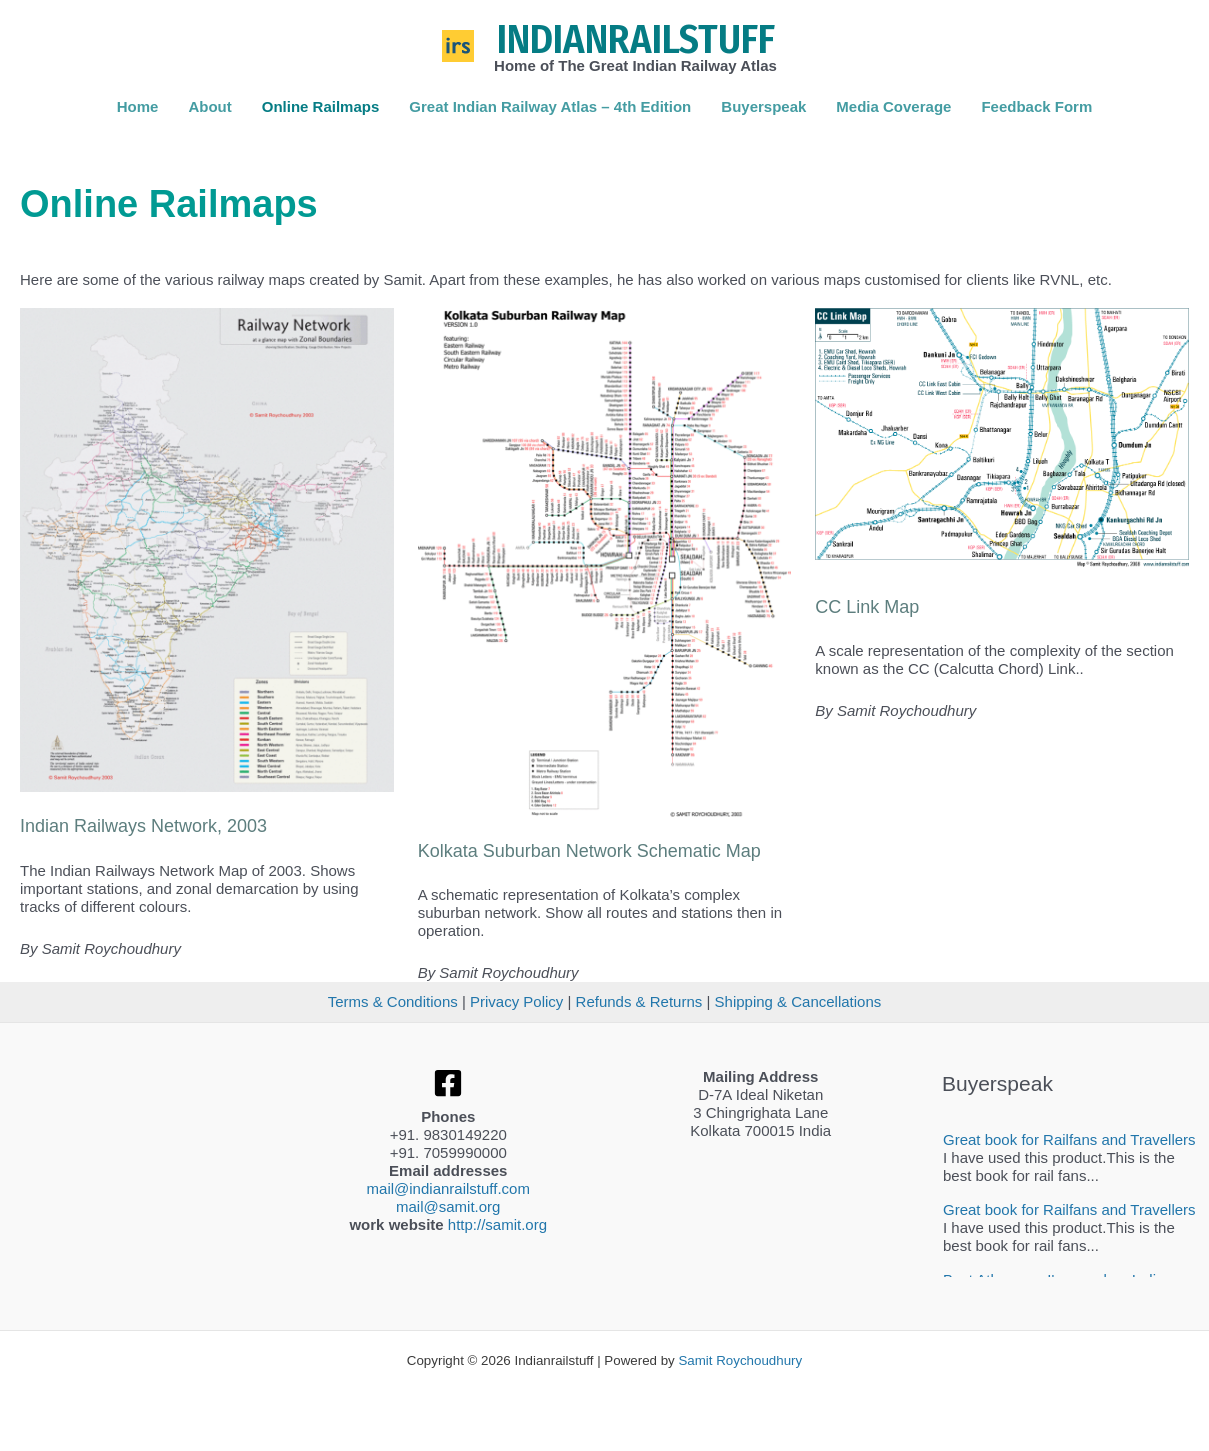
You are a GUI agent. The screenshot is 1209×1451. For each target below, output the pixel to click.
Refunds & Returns (639, 1001)
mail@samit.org (448, 1206)
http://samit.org (497, 1224)
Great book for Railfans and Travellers (1069, 1139)
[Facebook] (448, 1083)
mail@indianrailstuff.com (448, 1188)
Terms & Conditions (393, 1001)
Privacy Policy (516, 1001)
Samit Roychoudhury (740, 1360)
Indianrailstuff (636, 40)
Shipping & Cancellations (798, 1001)
